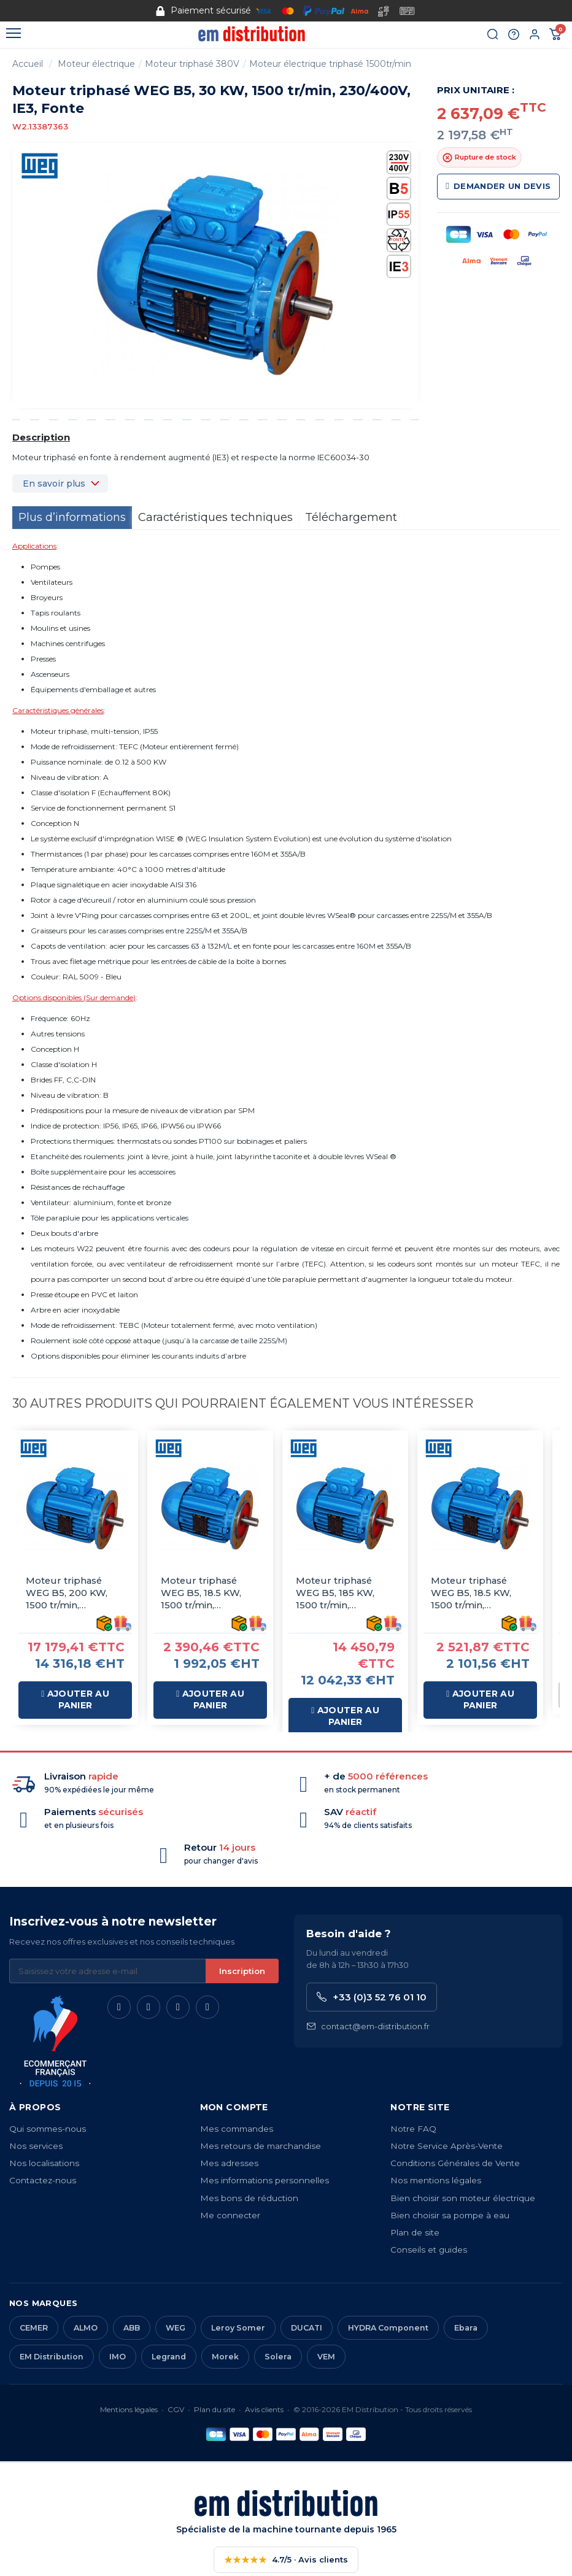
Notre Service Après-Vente (446, 2149)
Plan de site (414, 2235)
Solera (278, 2359)
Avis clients (264, 2412)
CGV (176, 2412)
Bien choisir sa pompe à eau (449, 2218)
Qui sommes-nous (47, 2132)
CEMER (34, 2330)
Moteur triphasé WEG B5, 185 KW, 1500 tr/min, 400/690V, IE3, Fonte (344, 1593)
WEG (175, 2330)
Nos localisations (44, 2166)
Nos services (36, 2149)
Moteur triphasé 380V (192, 63)
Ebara (465, 2330)
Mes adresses (229, 2166)
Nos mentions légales (435, 2183)
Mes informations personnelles (264, 2183)
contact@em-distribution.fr (368, 2029)
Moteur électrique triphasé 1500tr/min (330, 63)
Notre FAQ (413, 2132)
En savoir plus (54, 483)
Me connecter (230, 2218)
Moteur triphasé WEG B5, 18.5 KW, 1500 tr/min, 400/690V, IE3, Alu (474, 1593)
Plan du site (214, 2412)
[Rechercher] (492, 35)
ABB (131, 2330)
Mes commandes (236, 2132)
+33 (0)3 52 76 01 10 (372, 2000)
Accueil (27, 63)
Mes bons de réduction (249, 2201)
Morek (225, 2359)
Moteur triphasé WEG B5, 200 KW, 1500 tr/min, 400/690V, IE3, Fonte (74, 1593)
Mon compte (234, 2110)
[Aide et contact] (513, 35)
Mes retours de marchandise (260, 2149)
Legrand (169, 2359)
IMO (117, 2359)
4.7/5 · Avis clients (286, 2562)
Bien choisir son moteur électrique (462, 2201)
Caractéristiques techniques (215, 517)
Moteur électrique (96, 63)
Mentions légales (129, 2412)
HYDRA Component (388, 2330)
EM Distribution (51, 2359)
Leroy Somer (238, 2330)
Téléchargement (351, 517)
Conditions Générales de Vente (455, 2166)
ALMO (86, 2330)
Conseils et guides (428, 2253)
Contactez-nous (42, 2183)
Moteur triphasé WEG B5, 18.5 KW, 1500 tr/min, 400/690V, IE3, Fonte (209, 1593)
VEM (326, 2359)
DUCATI (306, 2330)
